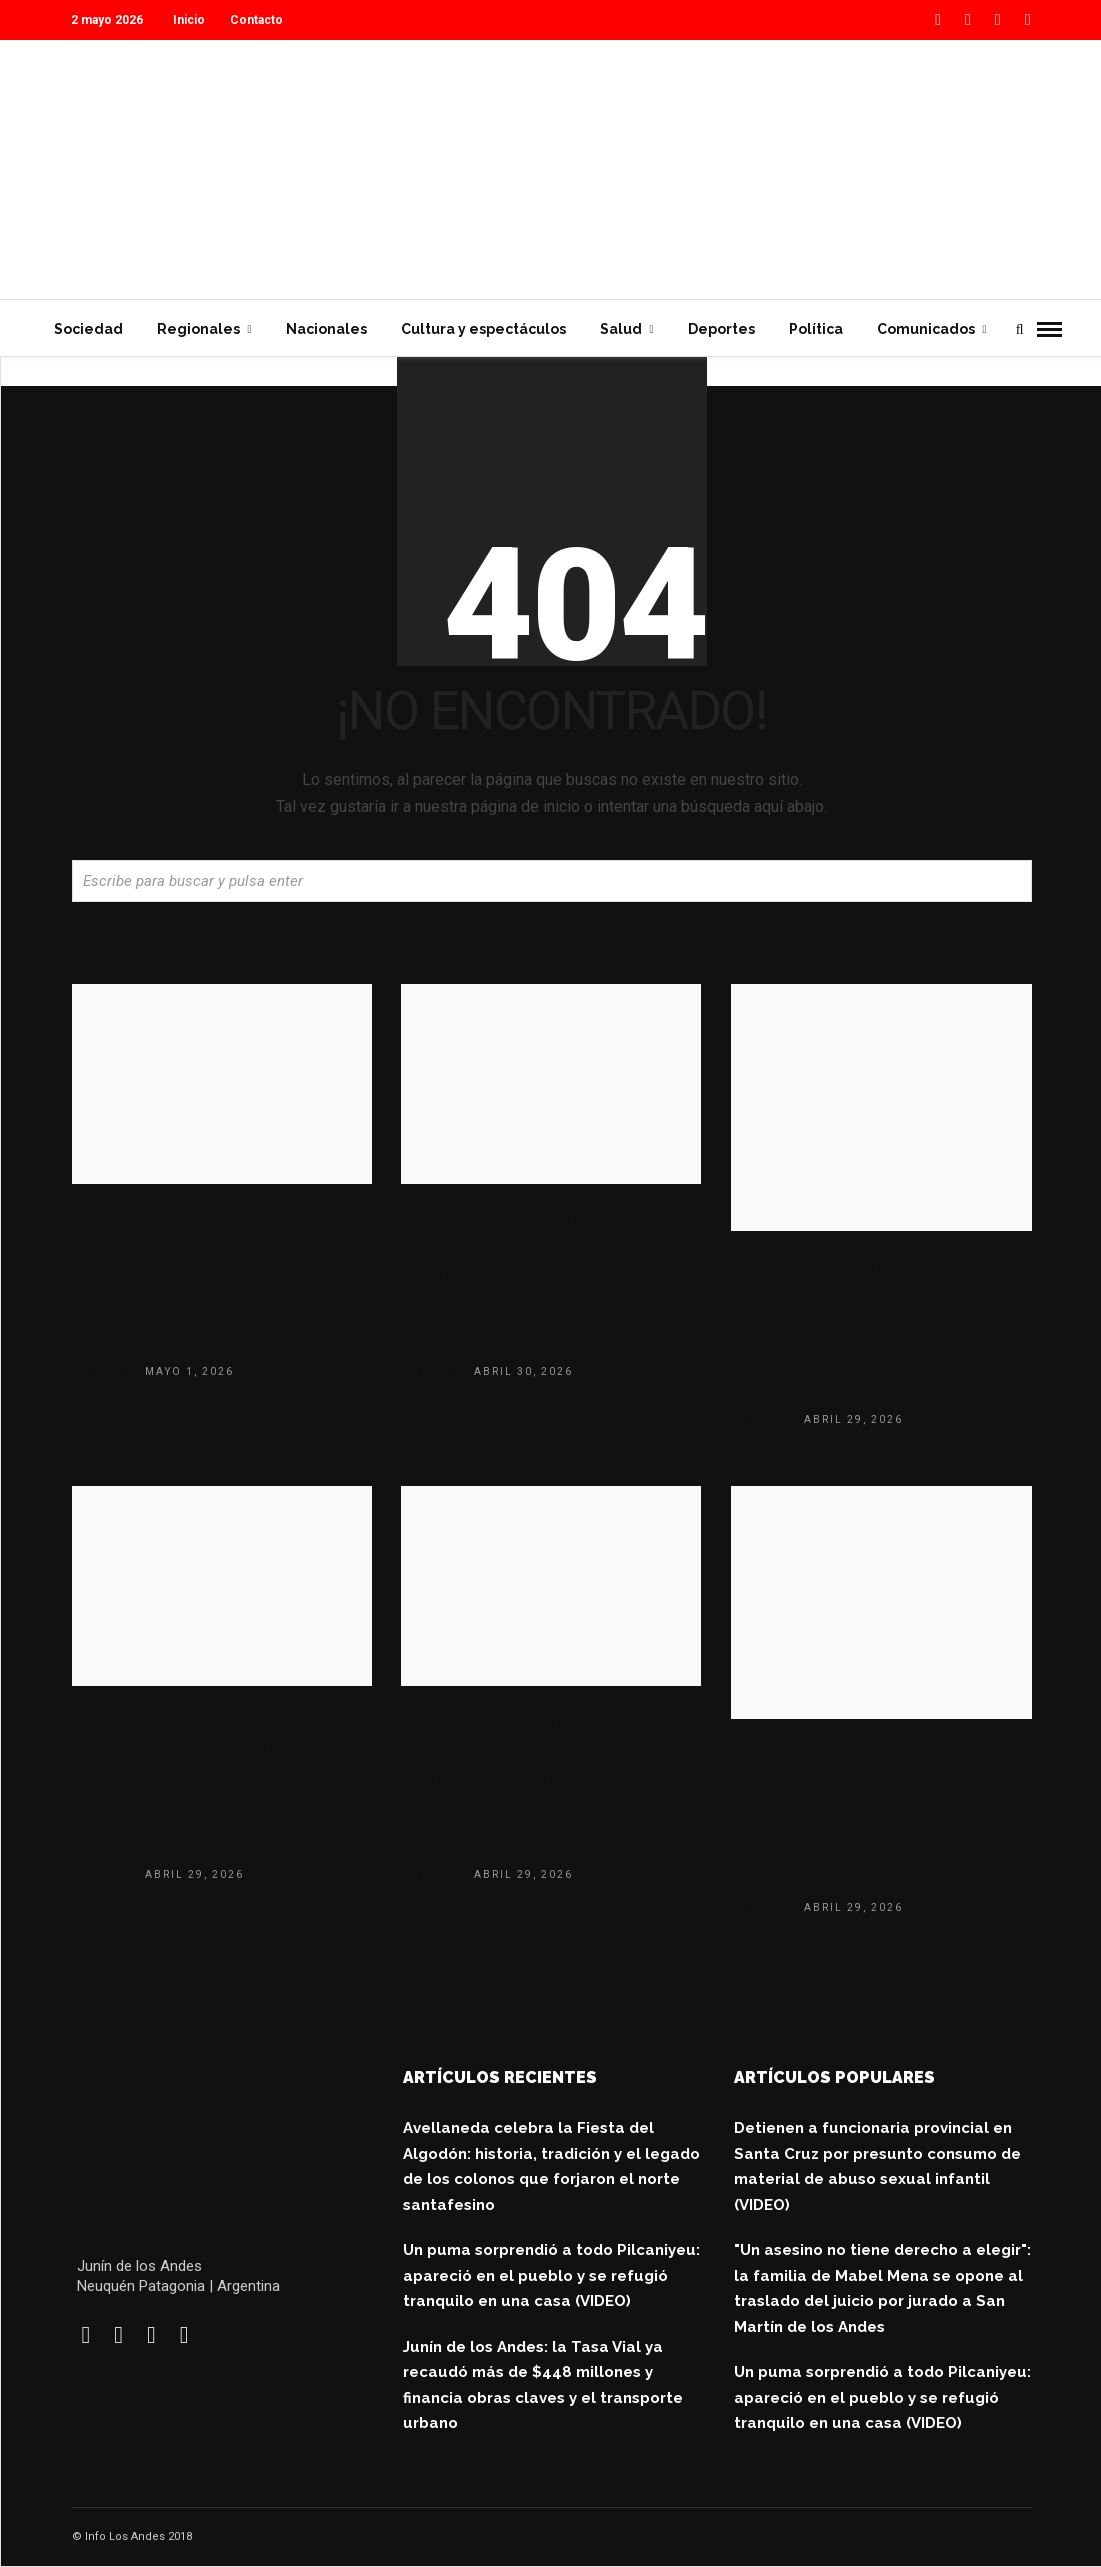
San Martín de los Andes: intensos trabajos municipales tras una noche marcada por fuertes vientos (876, 1810)
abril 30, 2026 (523, 1371)
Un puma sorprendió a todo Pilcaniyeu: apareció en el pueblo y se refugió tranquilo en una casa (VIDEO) (547, 1275)
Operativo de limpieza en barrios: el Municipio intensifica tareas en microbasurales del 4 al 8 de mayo (222, 1777)
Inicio (189, 20)
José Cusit (103, 1371)
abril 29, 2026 (853, 1419)
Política (816, 329)
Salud (621, 329)
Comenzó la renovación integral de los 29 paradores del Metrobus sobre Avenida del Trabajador (531, 1777)
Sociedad (88, 329)
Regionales (198, 329)
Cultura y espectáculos (483, 329)
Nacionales (326, 329)
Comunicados (926, 329)
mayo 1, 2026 (189, 1371)
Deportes (721, 329)
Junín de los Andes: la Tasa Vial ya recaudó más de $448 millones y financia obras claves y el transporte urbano (879, 1322)
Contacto (256, 20)
